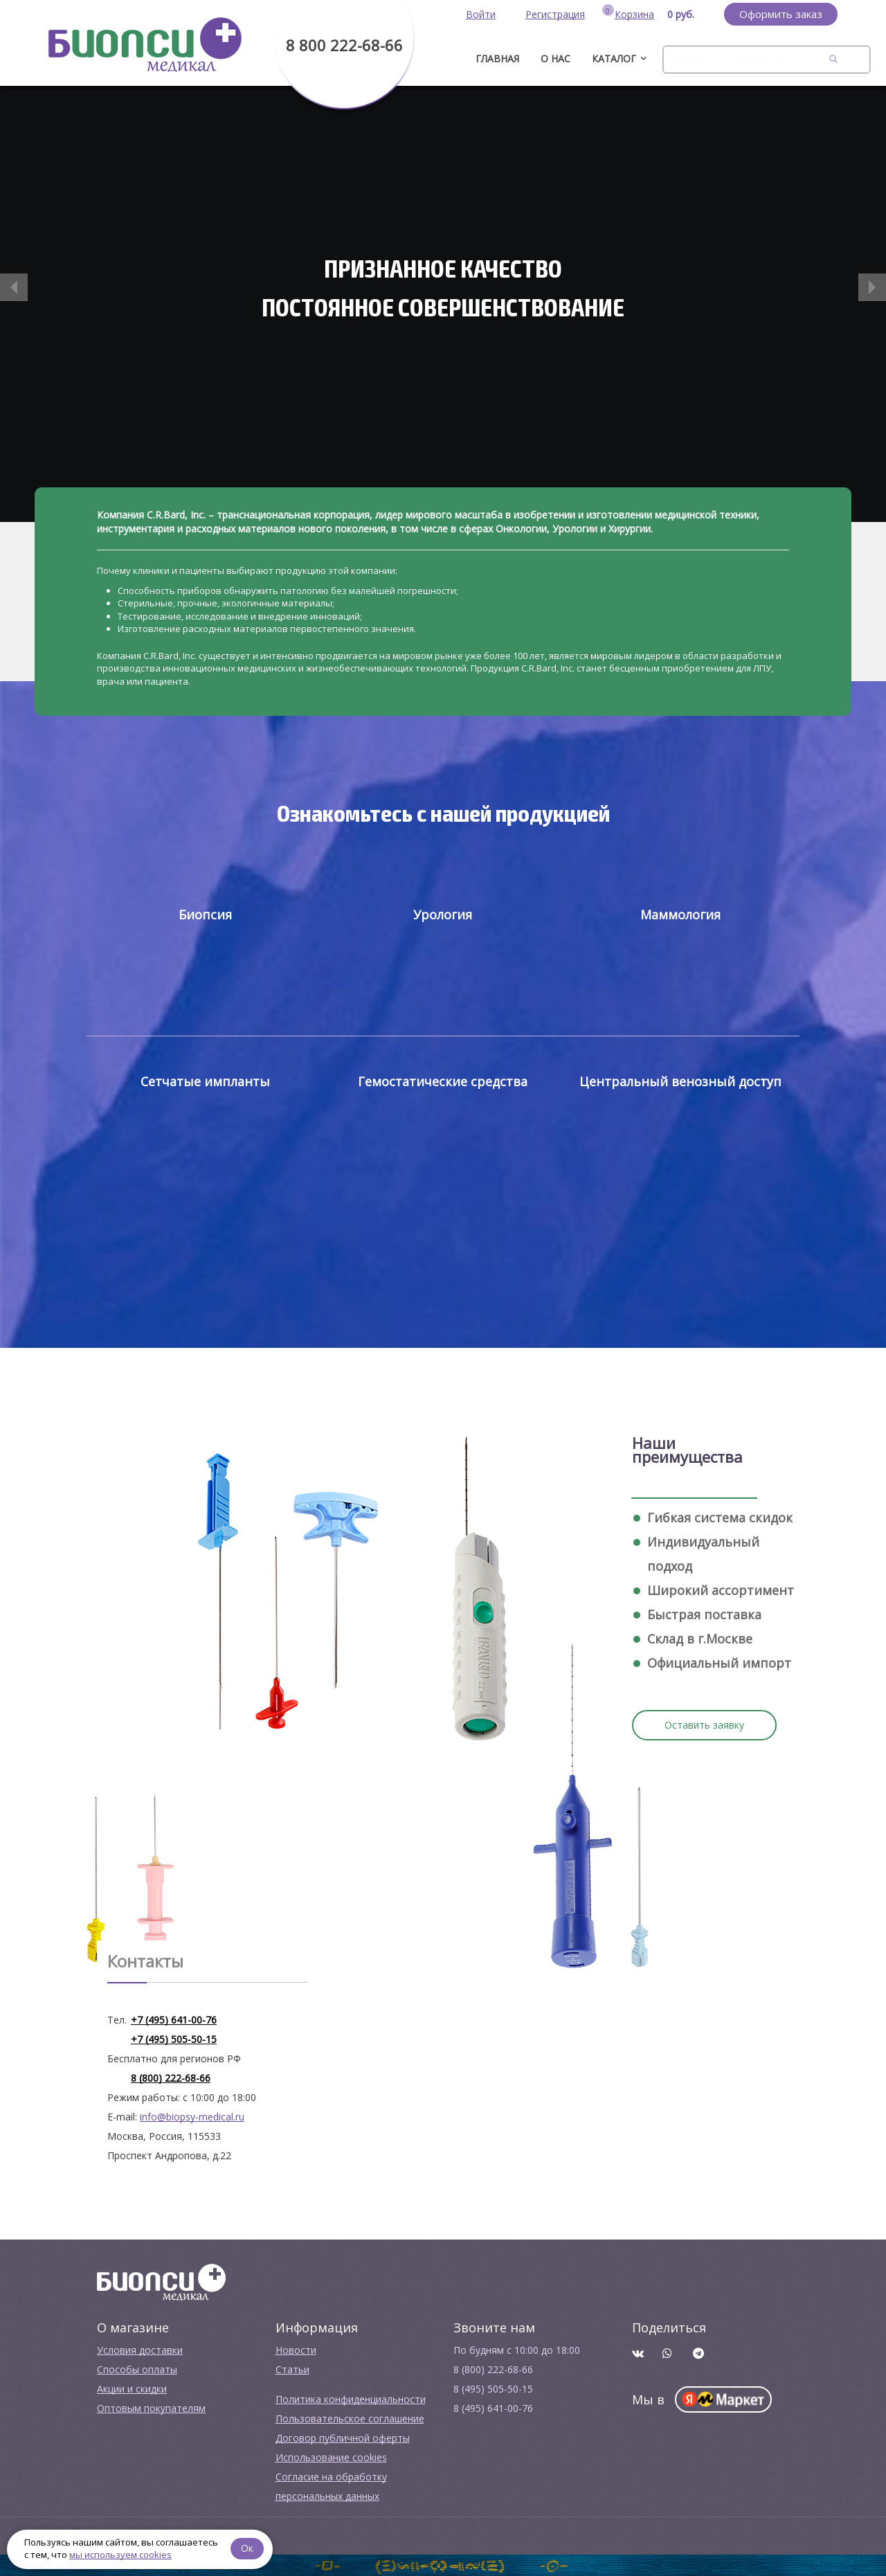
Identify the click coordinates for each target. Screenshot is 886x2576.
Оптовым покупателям (151, 2408)
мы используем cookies (120, 2554)
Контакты (756, 58)
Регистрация (555, 14)
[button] (14, 287)
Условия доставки (140, 2350)
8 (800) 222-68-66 (170, 2077)
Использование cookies (331, 2457)
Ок (247, 2548)
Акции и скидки (132, 2388)
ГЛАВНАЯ (497, 58)
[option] (443, 304)
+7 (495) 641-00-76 (174, 2019)
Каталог (614, 58)
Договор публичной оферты (342, 2437)
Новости (295, 2350)
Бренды (687, 58)
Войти (481, 14)
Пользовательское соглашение (349, 2418)
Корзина (634, 14)
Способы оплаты (137, 2369)
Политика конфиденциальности (350, 2399)
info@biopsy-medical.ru (192, 2116)
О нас (555, 58)
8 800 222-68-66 (344, 45)
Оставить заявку (704, 1724)
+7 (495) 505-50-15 (174, 2039)
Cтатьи (292, 2369)
